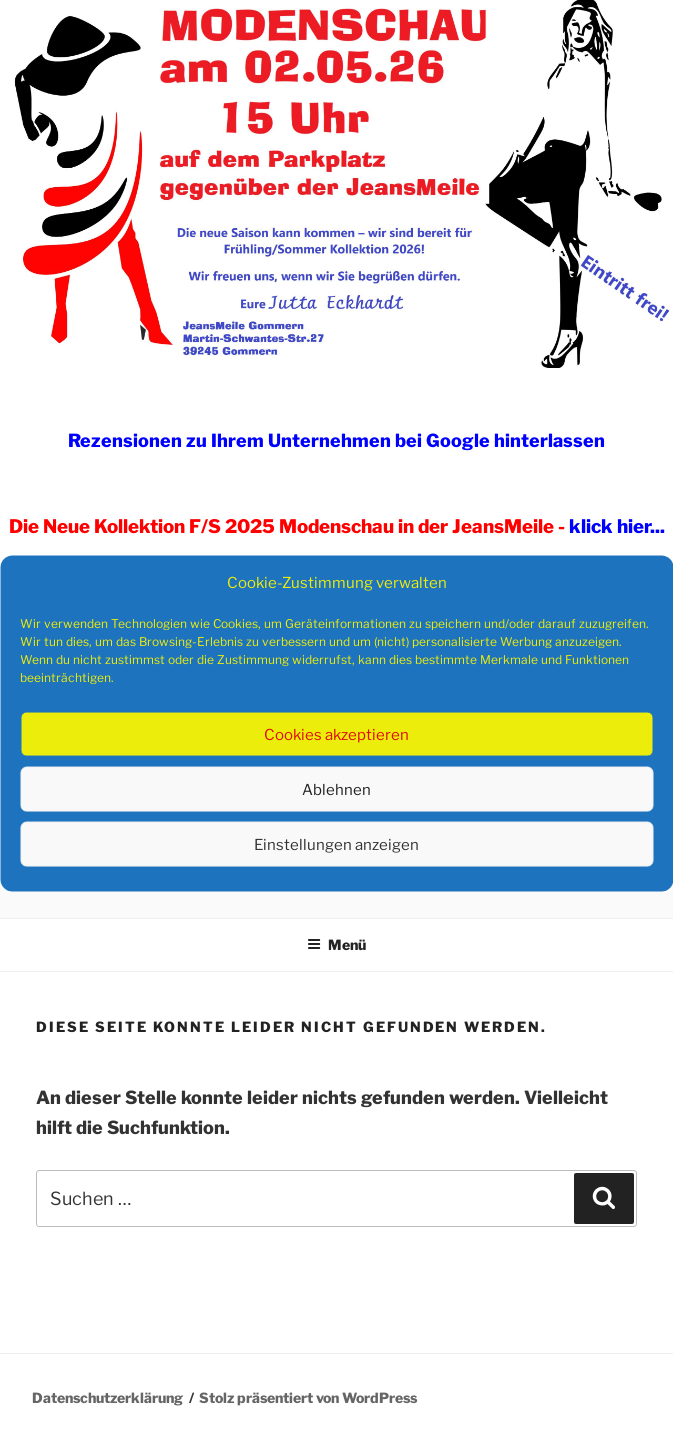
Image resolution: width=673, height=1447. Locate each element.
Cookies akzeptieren (336, 734)
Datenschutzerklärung (107, 1397)
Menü (336, 944)
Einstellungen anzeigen (336, 844)
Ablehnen (336, 789)
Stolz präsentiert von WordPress (308, 1397)
